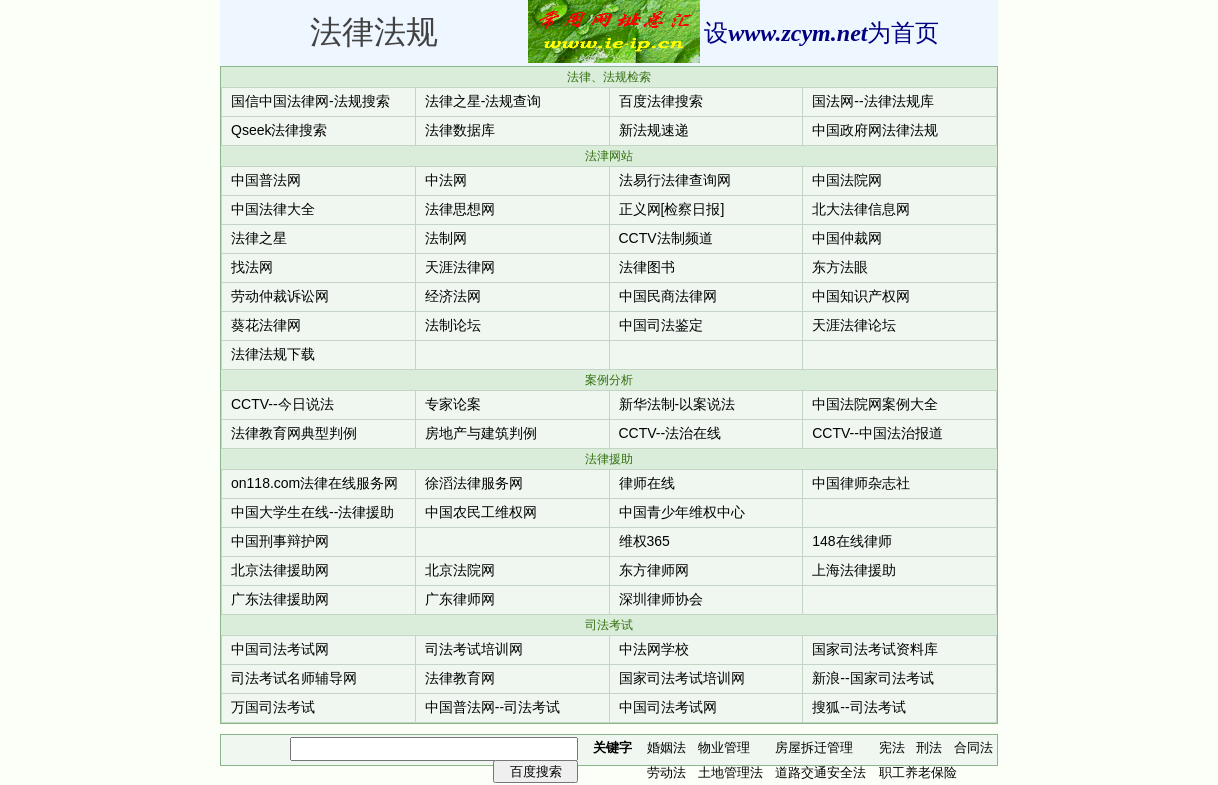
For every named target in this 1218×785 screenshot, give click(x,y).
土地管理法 (730, 772)
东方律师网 (654, 570)
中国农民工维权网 (481, 512)
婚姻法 (666, 747)
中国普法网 (266, 180)
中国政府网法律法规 (875, 130)
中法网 (446, 180)
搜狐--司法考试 (858, 707)
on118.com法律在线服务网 (314, 483)
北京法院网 (460, 570)
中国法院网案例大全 (875, 404)
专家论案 (453, 404)
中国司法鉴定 (661, 325)
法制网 (446, 238)
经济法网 (453, 296)
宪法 (892, 747)
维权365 (644, 541)
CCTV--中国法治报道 (877, 433)
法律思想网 (460, 209)
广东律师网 (460, 599)
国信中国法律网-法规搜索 (310, 101)
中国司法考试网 (280, 649)
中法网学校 (654, 649)
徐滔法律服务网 (474, 483)
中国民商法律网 (668, 296)
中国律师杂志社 (861, 483)
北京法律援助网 (280, 570)
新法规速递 (654, 130)
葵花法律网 (266, 325)
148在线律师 (851, 541)
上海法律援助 (854, 570)
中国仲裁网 (847, 238)
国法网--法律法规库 (872, 101)
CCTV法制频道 (666, 238)
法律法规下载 (273, 354)
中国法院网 (847, 180)
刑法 (929, 747)
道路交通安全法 (820, 772)
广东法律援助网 (280, 599)
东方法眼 (840, 267)
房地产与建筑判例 (481, 433)
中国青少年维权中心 (682, 512)
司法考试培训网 (474, 649)
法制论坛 (453, 325)
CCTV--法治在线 (670, 433)
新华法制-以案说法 (677, 404)
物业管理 (724, 747)
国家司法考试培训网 (682, 678)
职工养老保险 (918, 772)
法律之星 (259, 238)
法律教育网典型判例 (294, 433)
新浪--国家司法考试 (872, 678)
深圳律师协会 (661, 599)
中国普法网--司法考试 (492, 707)
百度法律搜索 (661, 101)
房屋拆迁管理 (814, 747)
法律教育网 (460, 678)
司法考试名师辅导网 (294, 678)
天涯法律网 (460, 267)
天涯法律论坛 (854, 325)
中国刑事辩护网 (280, 541)
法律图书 (647, 267)
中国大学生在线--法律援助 (312, 512)
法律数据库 (460, 130)
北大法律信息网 (861, 209)
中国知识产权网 (861, 296)
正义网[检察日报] (672, 209)
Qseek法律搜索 (279, 130)
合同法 (973, 747)
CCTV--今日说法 (282, 404)
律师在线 (647, 483)
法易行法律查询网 (675, 180)
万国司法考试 (273, 707)
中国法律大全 (273, 209)
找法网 (252, 267)
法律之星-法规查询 (483, 101)
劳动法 (666, 772)
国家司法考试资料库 (875, 649)
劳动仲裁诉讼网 (280, 296)
